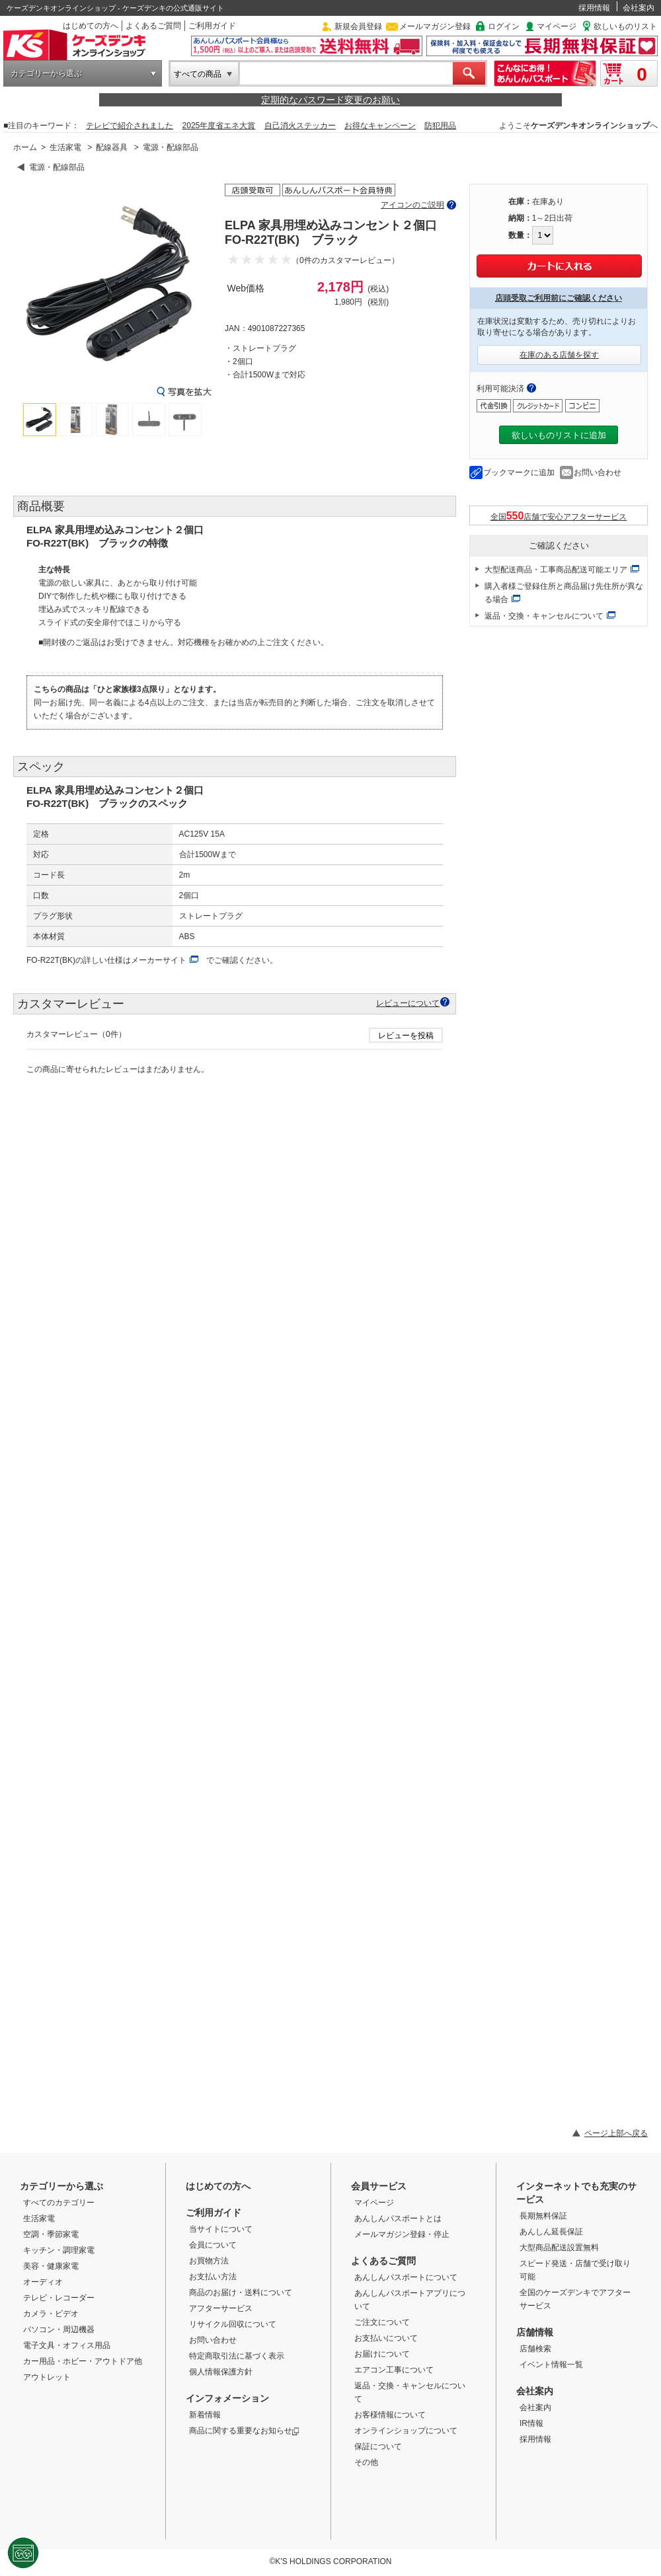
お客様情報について (390, 2414)
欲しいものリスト (625, 26)
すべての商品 (197, 74)
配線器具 (112, 147)
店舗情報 (534, 2332)
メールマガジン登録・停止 (401, 2234)
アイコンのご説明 (412, 204)
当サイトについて (221, 2229)
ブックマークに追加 (519, 472)
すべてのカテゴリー (59, 2202)
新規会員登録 (358, 26)
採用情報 (594, 8)
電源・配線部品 (170, 147)
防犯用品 (440, 125)
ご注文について (382, 2322)
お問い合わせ (597, 472)
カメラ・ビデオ (51, 2313)
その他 (366, 2462)
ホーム (25, 147)
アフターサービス (221, 2308)
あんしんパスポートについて (405, 2277)
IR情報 (531, 2423)
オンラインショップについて (405, 2430)
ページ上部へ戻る (616, 2133)
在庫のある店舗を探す (559, 355)
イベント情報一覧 (551, 2364)
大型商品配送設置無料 (559, 2247)
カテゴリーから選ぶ (46, 73)
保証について (378, 2446)
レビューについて (408, 1003)
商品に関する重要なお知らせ (244, 2430)
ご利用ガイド (212, 25)
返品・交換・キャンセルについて (544, 616)
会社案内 (638, 8)
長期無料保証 (543, 2215)
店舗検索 (535, 2348)
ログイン (504, 26)
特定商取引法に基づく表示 (236, 2356)
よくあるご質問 (153, 25)
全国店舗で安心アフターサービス (558, 515)
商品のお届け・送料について (240, 2292)
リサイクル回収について (232, 2324)
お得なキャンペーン (380, 125)
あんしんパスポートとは (398, 2218)
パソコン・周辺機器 (59, 2329)
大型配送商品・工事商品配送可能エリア (556, 569)
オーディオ (43, 2282)
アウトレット (47, 2377)
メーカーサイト (158, 960)
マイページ (556, 26)
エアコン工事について (394, 2369)
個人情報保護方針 (221, 2371)
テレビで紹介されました (129, 125)
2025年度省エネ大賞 (219, 125)
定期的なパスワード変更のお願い (330, 100)
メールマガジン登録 (435, 26)
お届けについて (382, 2354)
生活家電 (65, 147)
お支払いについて (386, 2338)
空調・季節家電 (51, 2234)
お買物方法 (209, 2260)
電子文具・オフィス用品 (66, 2345)
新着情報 (205, 2414)
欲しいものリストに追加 (559, 435)
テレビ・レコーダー (59, 2297)
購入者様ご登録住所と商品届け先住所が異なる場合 (564, 593)
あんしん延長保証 (551, 2231)
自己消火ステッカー (300, 125)
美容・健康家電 (51, 2266)
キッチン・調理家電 (59, 2250)
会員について (213, 2245)
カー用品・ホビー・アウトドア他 (82, 2361)
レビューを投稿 (406, 1035)
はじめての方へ (90, 25)
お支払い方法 (213, 2276)
